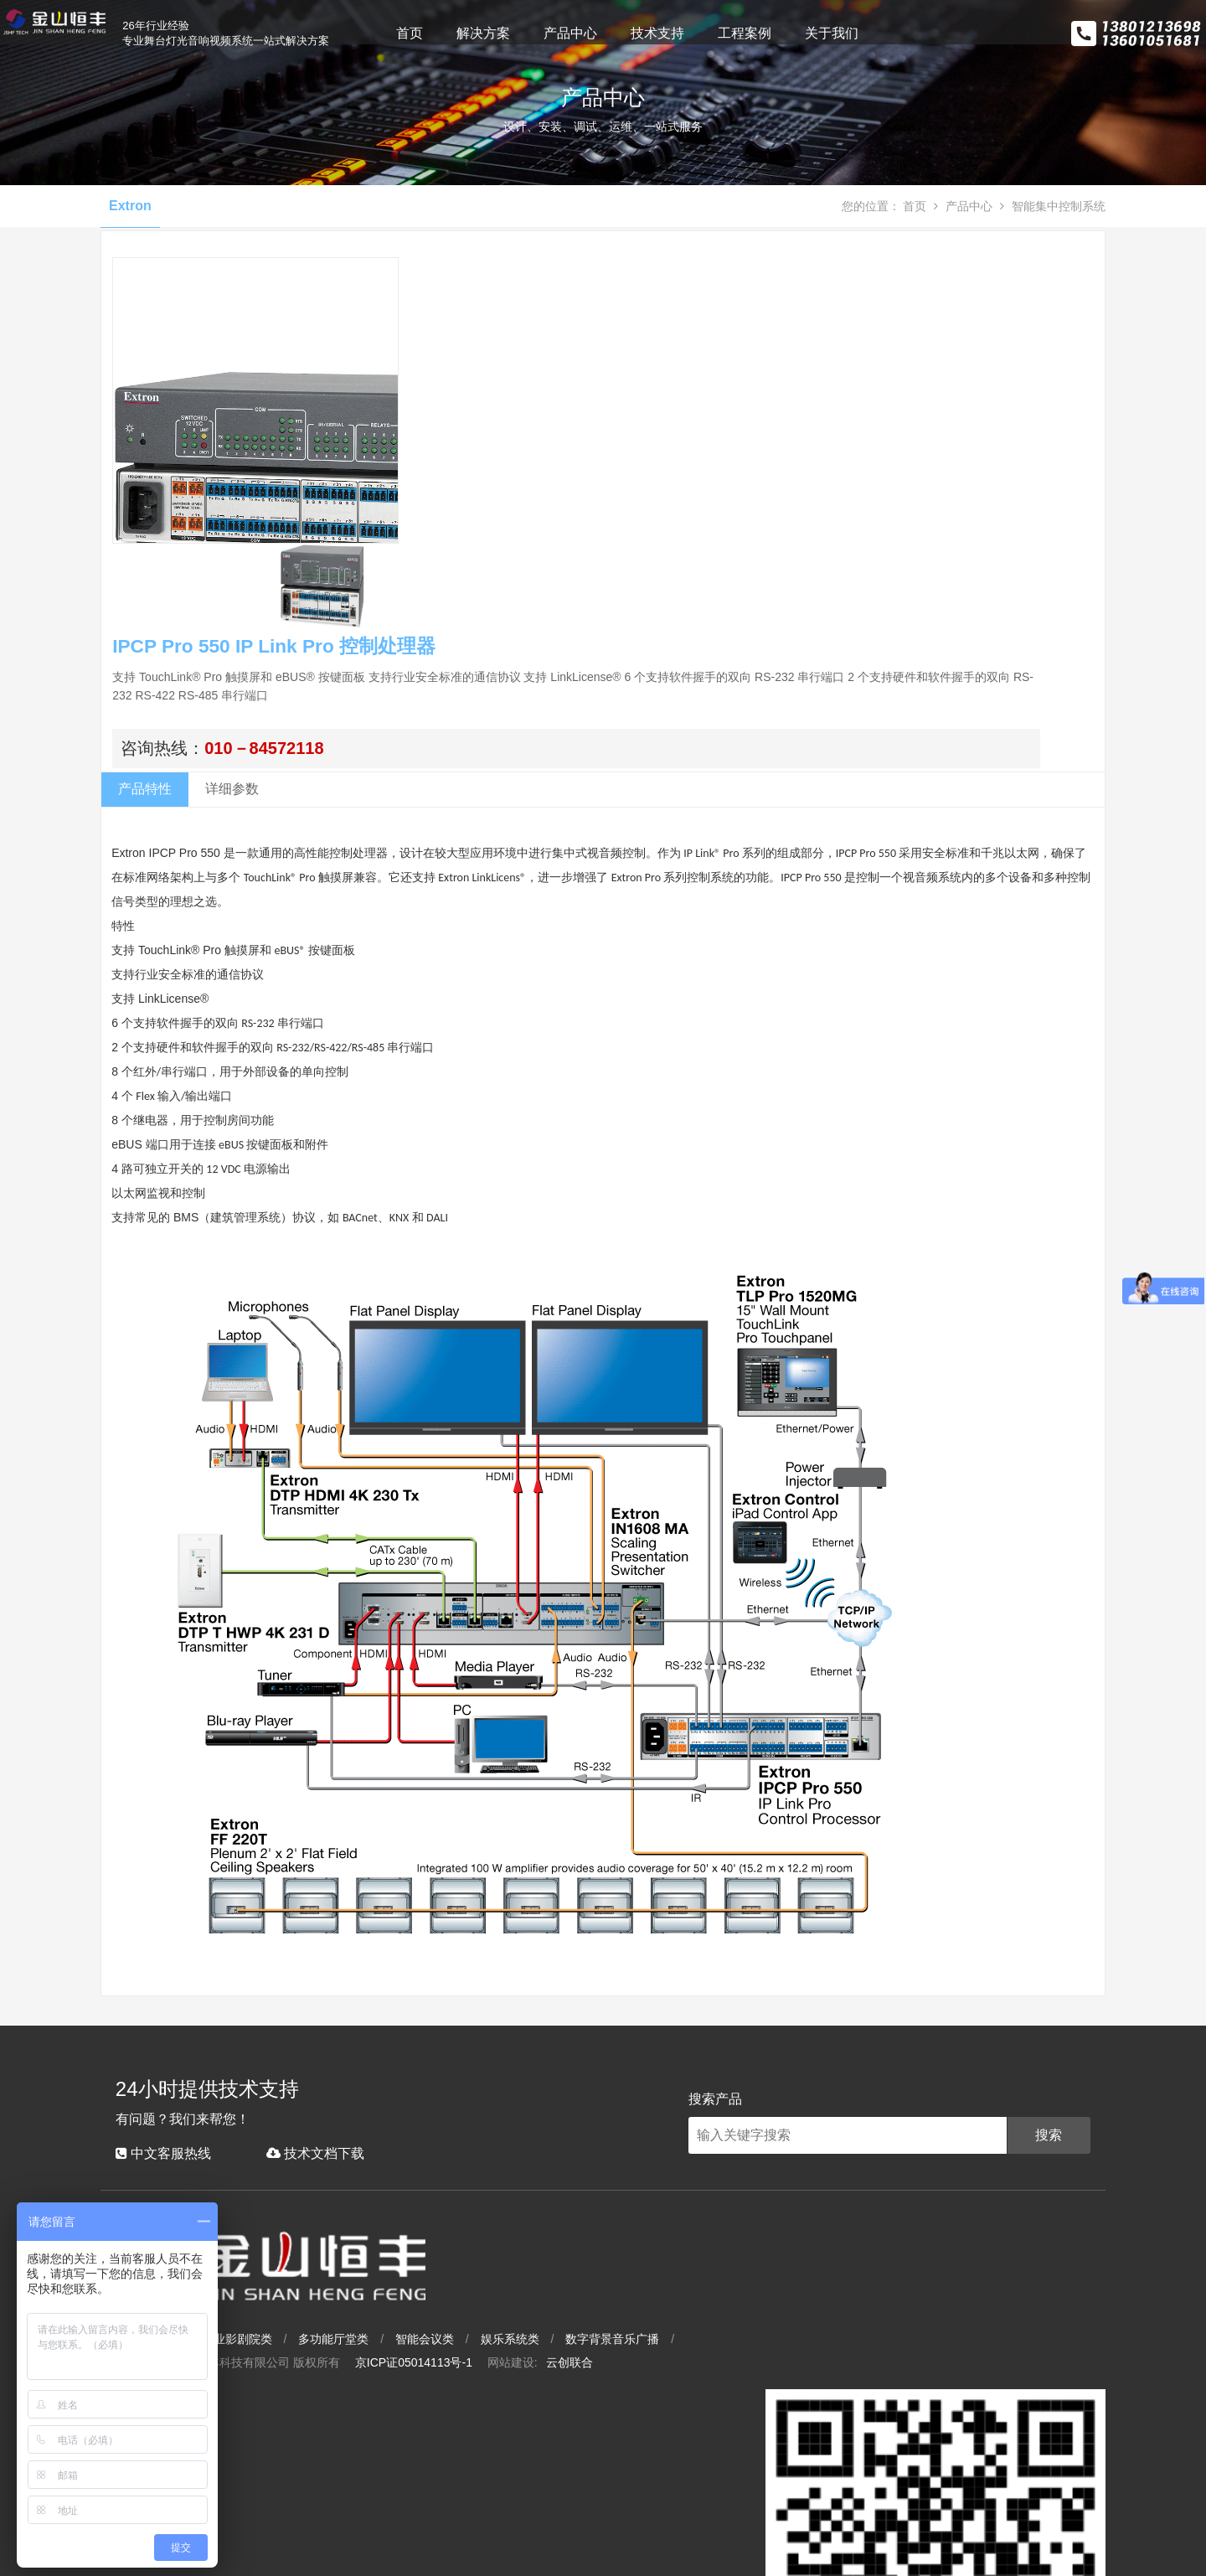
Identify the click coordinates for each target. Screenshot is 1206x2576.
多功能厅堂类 (527, 2464)
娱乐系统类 (703, 2464)
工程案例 (804, 33)
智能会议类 (618, 2464)
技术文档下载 (300, 2367)
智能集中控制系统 (1053, 356)
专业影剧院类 (430, 2464)
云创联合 (763, 2488)
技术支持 (717, 33)
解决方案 (543, 33)
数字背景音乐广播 (806, 2464)
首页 (469, 33)
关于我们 (891, 33)
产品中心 (630, 33)
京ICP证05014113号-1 (607, 2488)
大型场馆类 (339, 2464)
